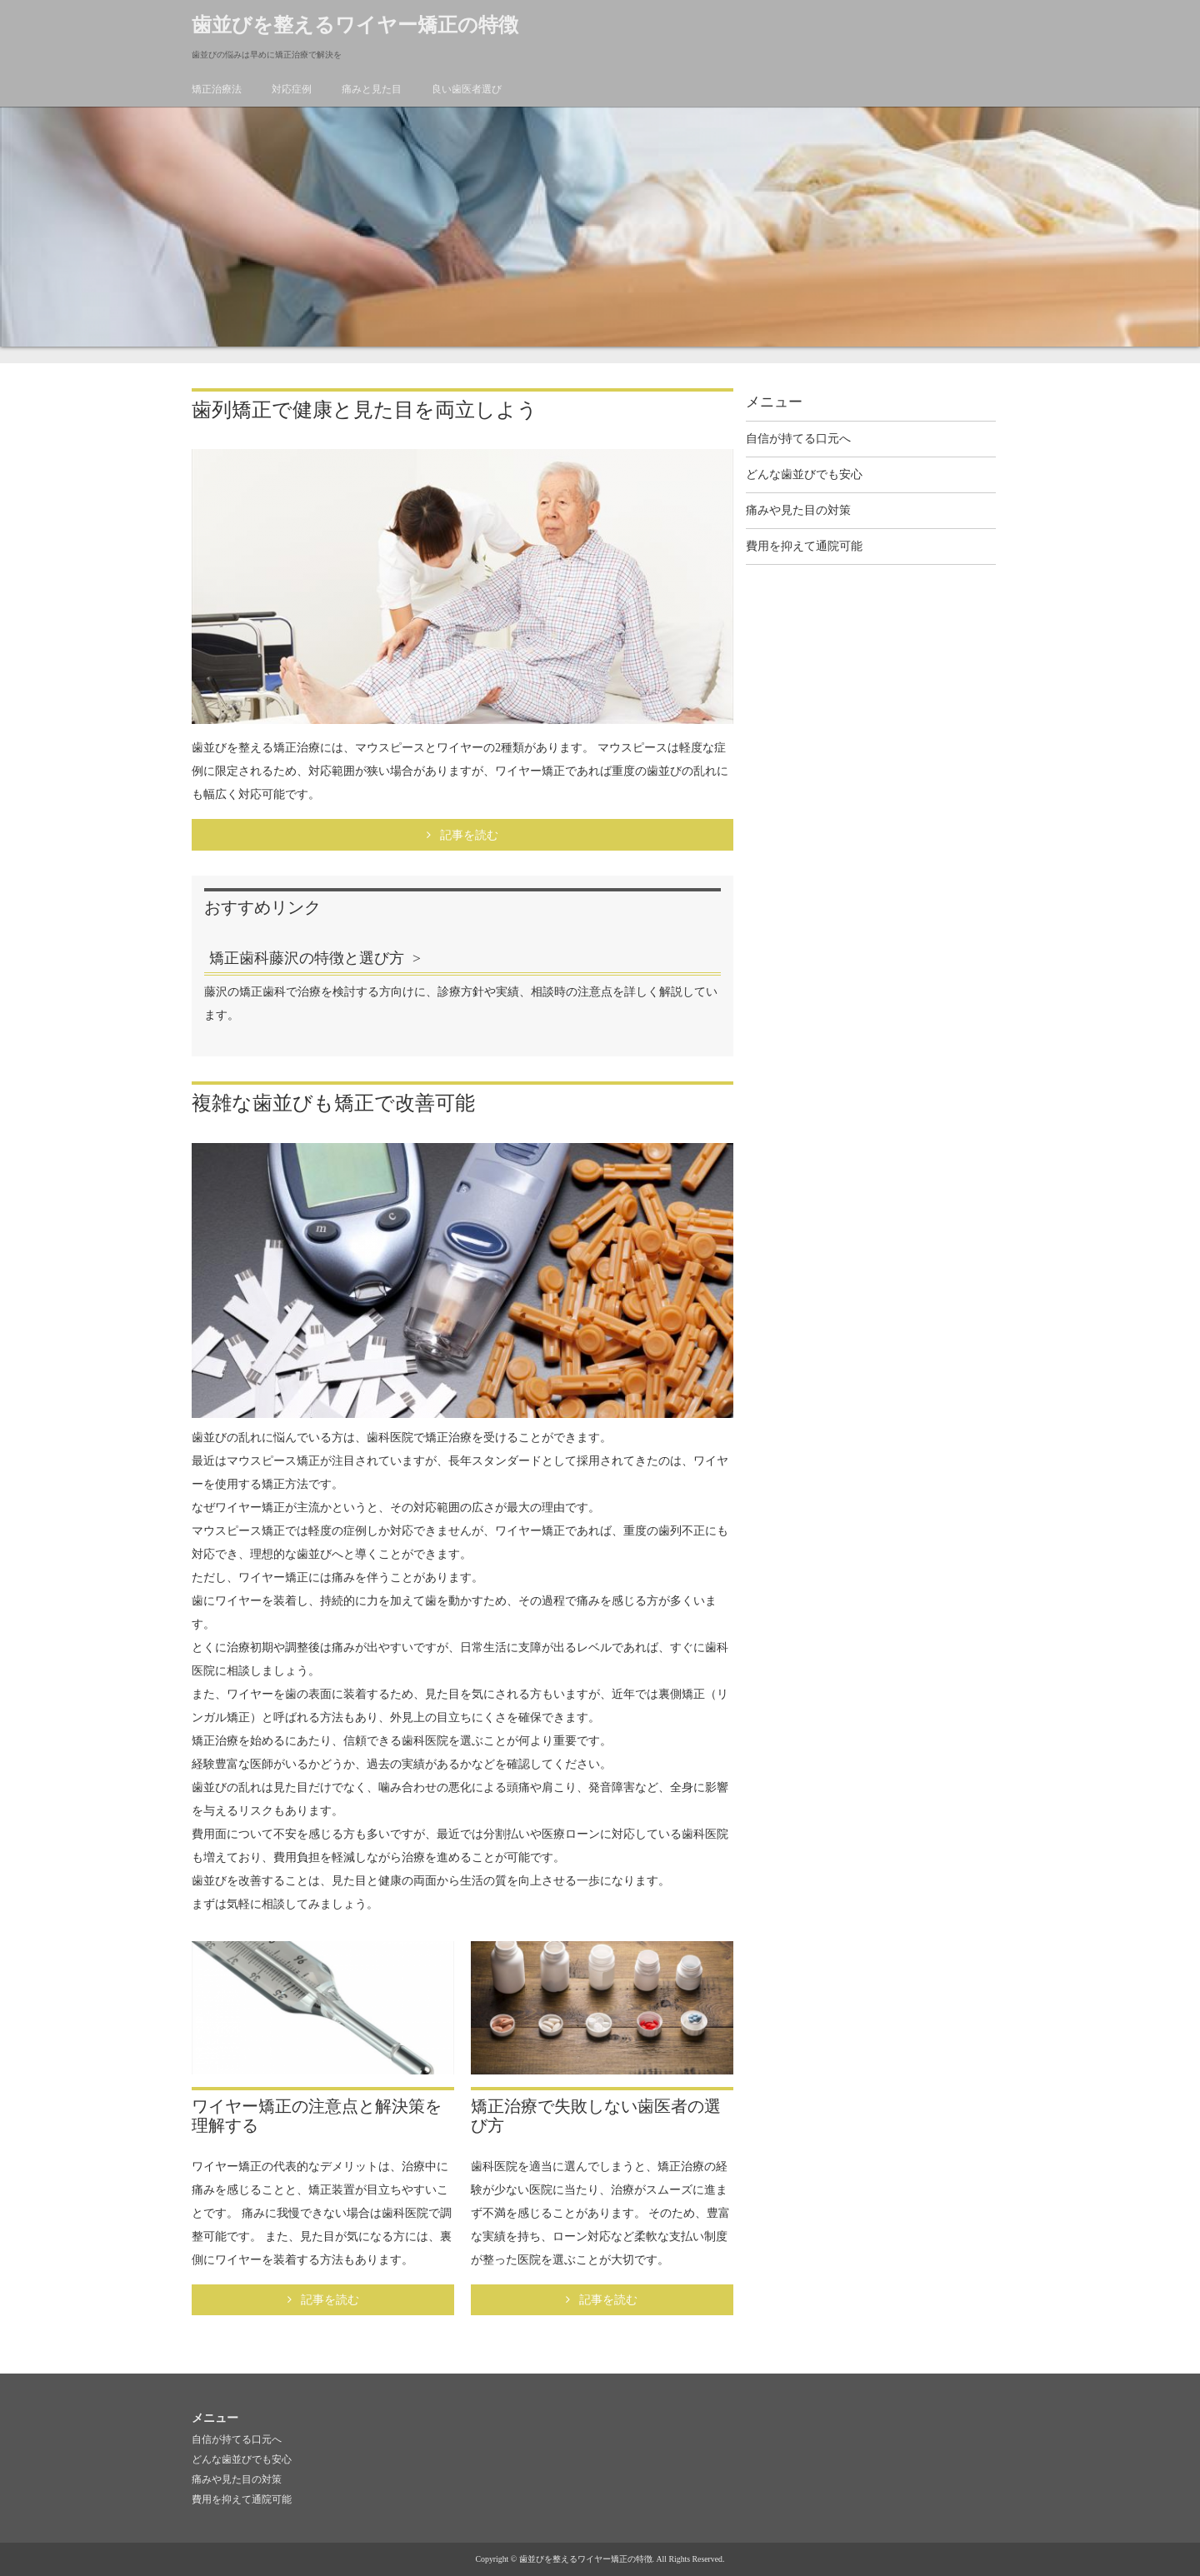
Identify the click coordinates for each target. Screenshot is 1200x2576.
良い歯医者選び (467, 89)
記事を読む (469, 835)
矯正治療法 (217, 89)
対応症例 (292, 89)
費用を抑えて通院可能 (804, 546)
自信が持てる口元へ (798, 438)
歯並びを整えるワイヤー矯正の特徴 (355, 25)
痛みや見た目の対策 (798, 510)
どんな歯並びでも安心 (804, 474)
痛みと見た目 (372, 89)
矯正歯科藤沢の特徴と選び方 (306, 958)
